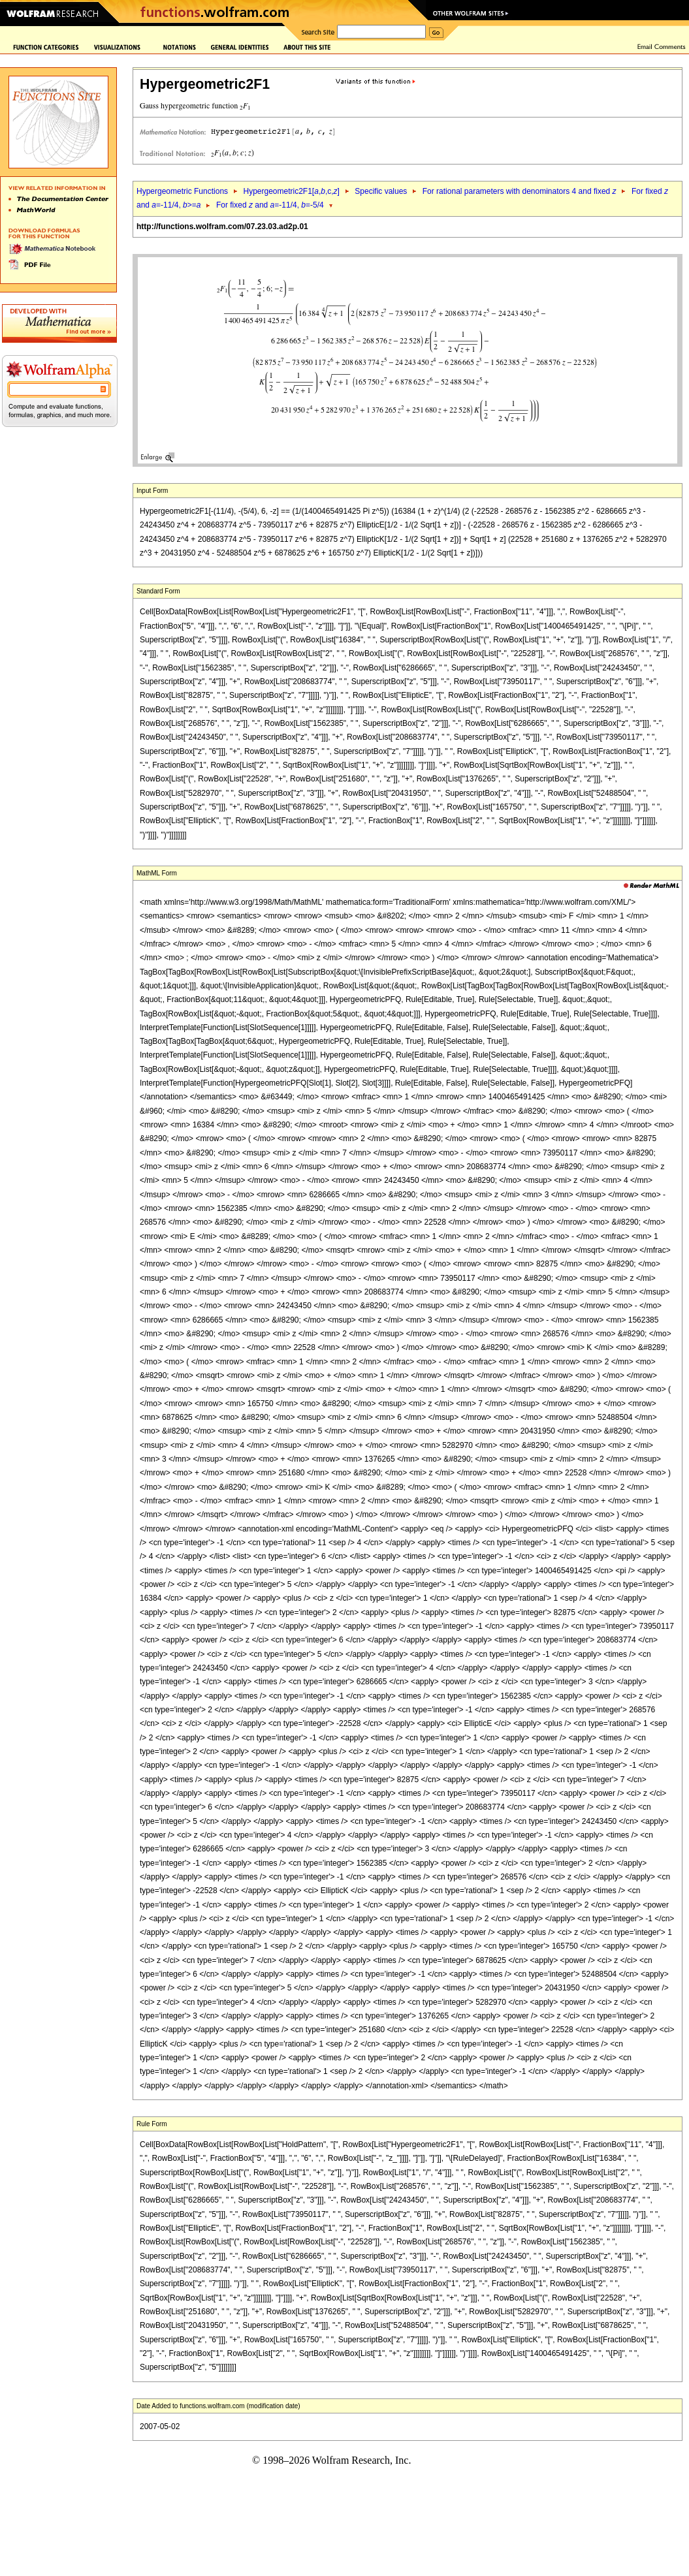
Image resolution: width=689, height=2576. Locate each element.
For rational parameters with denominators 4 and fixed (520, 191)
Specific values (381, 191)
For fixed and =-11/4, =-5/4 (270, 205)
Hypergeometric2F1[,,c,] (291, 191)
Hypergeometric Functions (182, 191)
